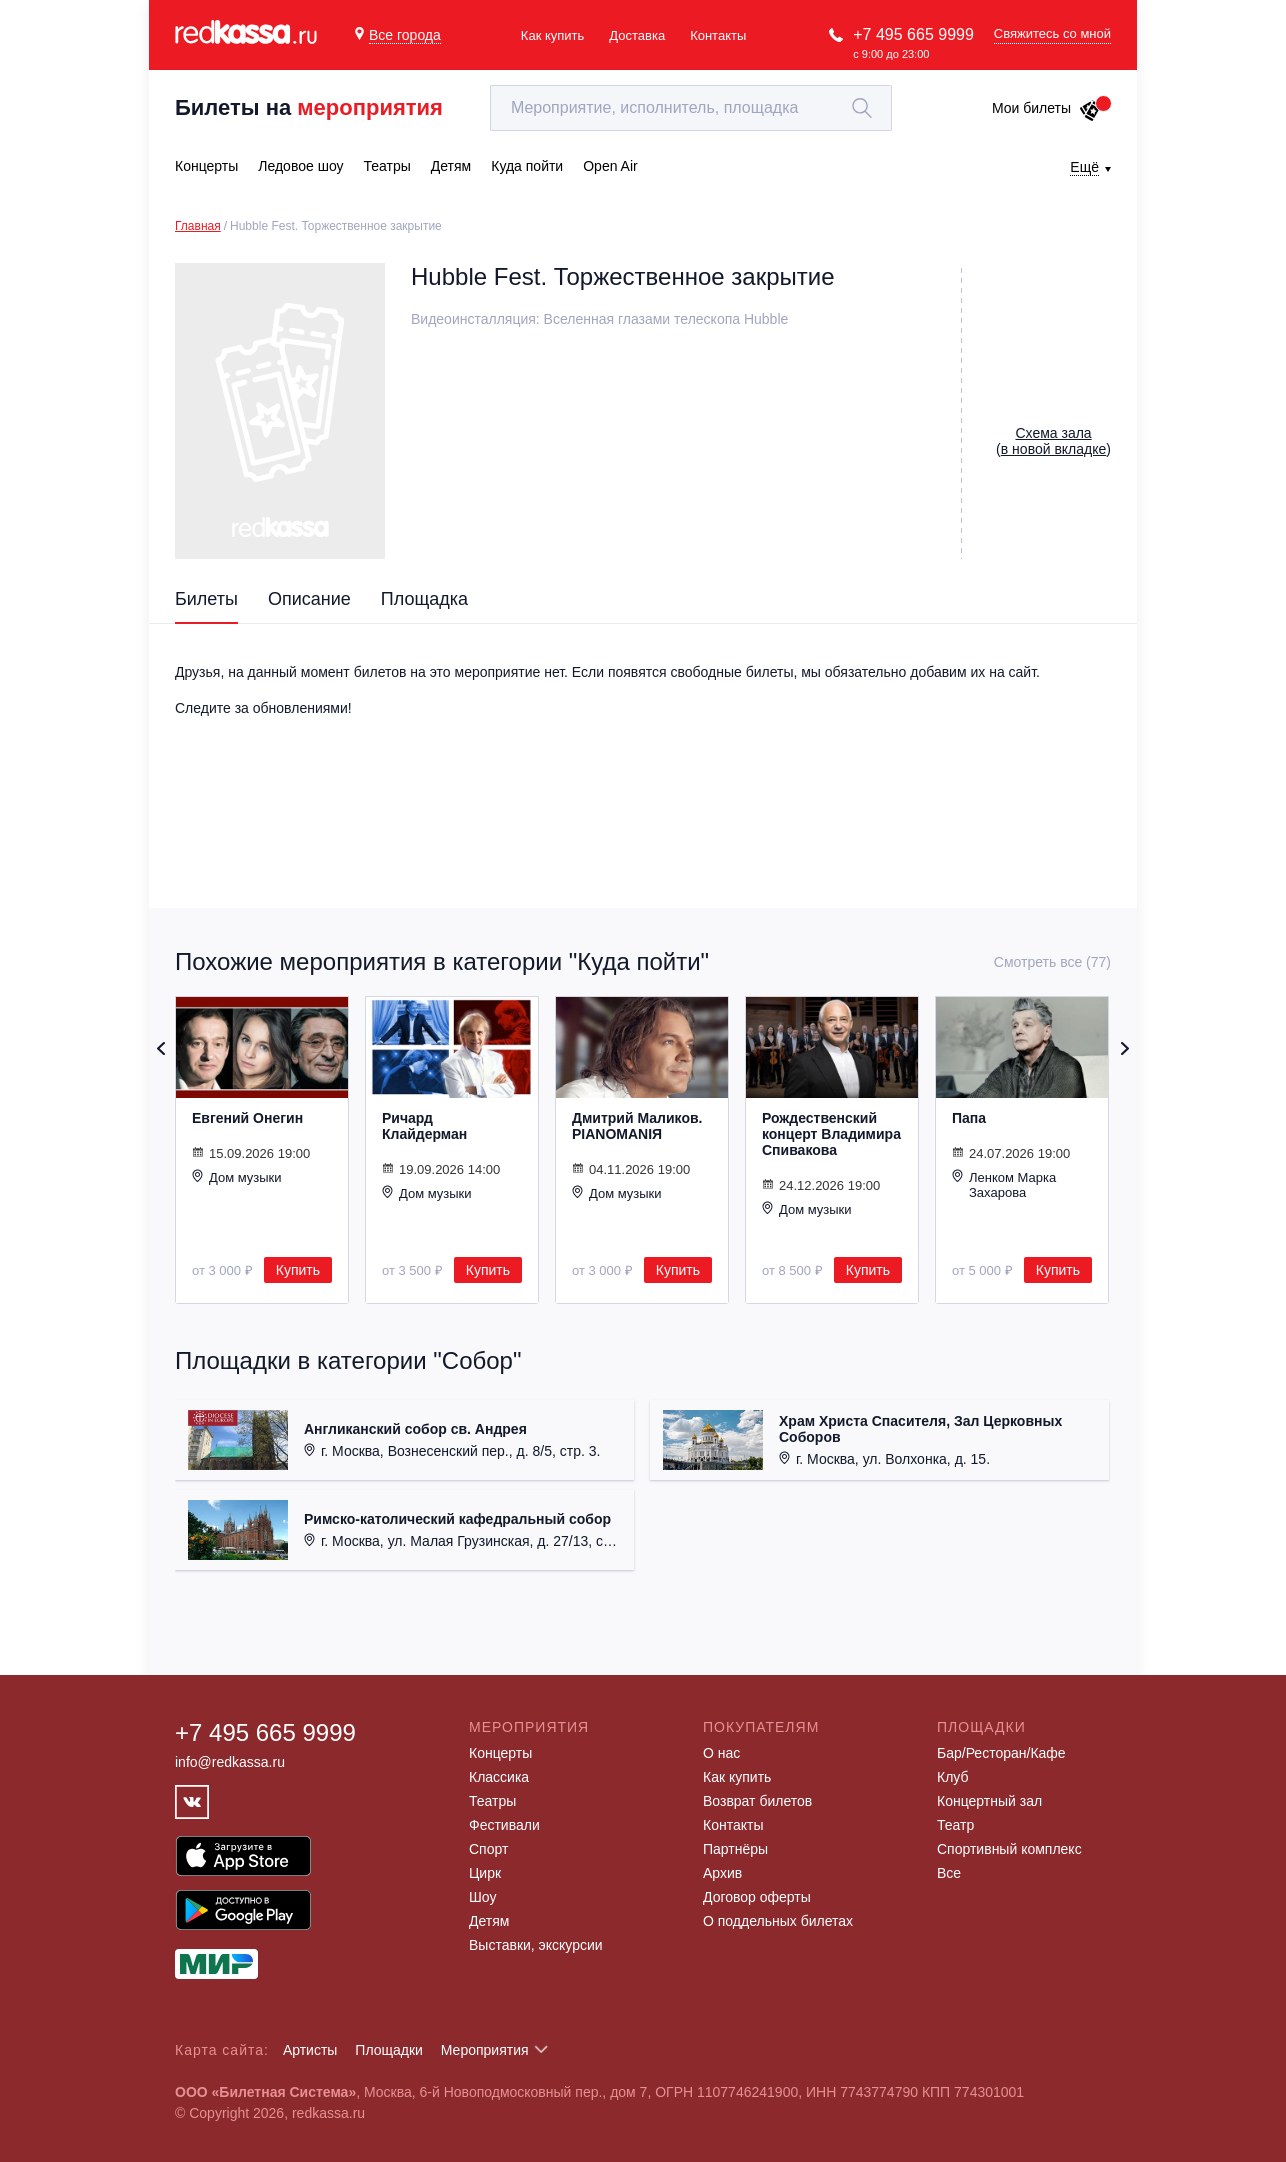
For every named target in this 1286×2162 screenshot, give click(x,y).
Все (949, 1873)
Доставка (637, 35)
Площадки (389, 2050)
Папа (969, 1118)
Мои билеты (1046, 108)
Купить (298, 1270)
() (1053, 441)
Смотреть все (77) (1052, 962)
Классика (499, 1777)
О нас (721, 1753)
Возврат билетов (757, 1801)
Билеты (206, 599)
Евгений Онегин (247, 1118)
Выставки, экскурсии (536, 1945)
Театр (955, 1825)
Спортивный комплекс (1009, 1849)
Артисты (310, 2050)
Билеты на (309, 107)
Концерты (500, 1753)
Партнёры (735, 1849)
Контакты (718, 35)
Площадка (424, 599)
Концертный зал (989, 1801)
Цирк (485, 1873)
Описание (309, 599)
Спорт (488, 1849)
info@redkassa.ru (230, 1762)
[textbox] (691, 108)
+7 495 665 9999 (913, 34)
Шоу (482, 1897)
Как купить (552, 35)
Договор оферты (757, 1897)
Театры (492, 1801)
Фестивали (504, 1825)
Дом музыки (237, 1177)
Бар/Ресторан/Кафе (1001, 1753)
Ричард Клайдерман (424, 1126)
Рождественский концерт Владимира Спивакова (831, 1134)
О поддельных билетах (778, 1921)
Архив (722, 1873)
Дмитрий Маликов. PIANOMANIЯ (637, 1126)
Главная (198, 226)
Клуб (953, 1777)
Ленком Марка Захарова (1004, 1184)
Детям (489, 1921)
